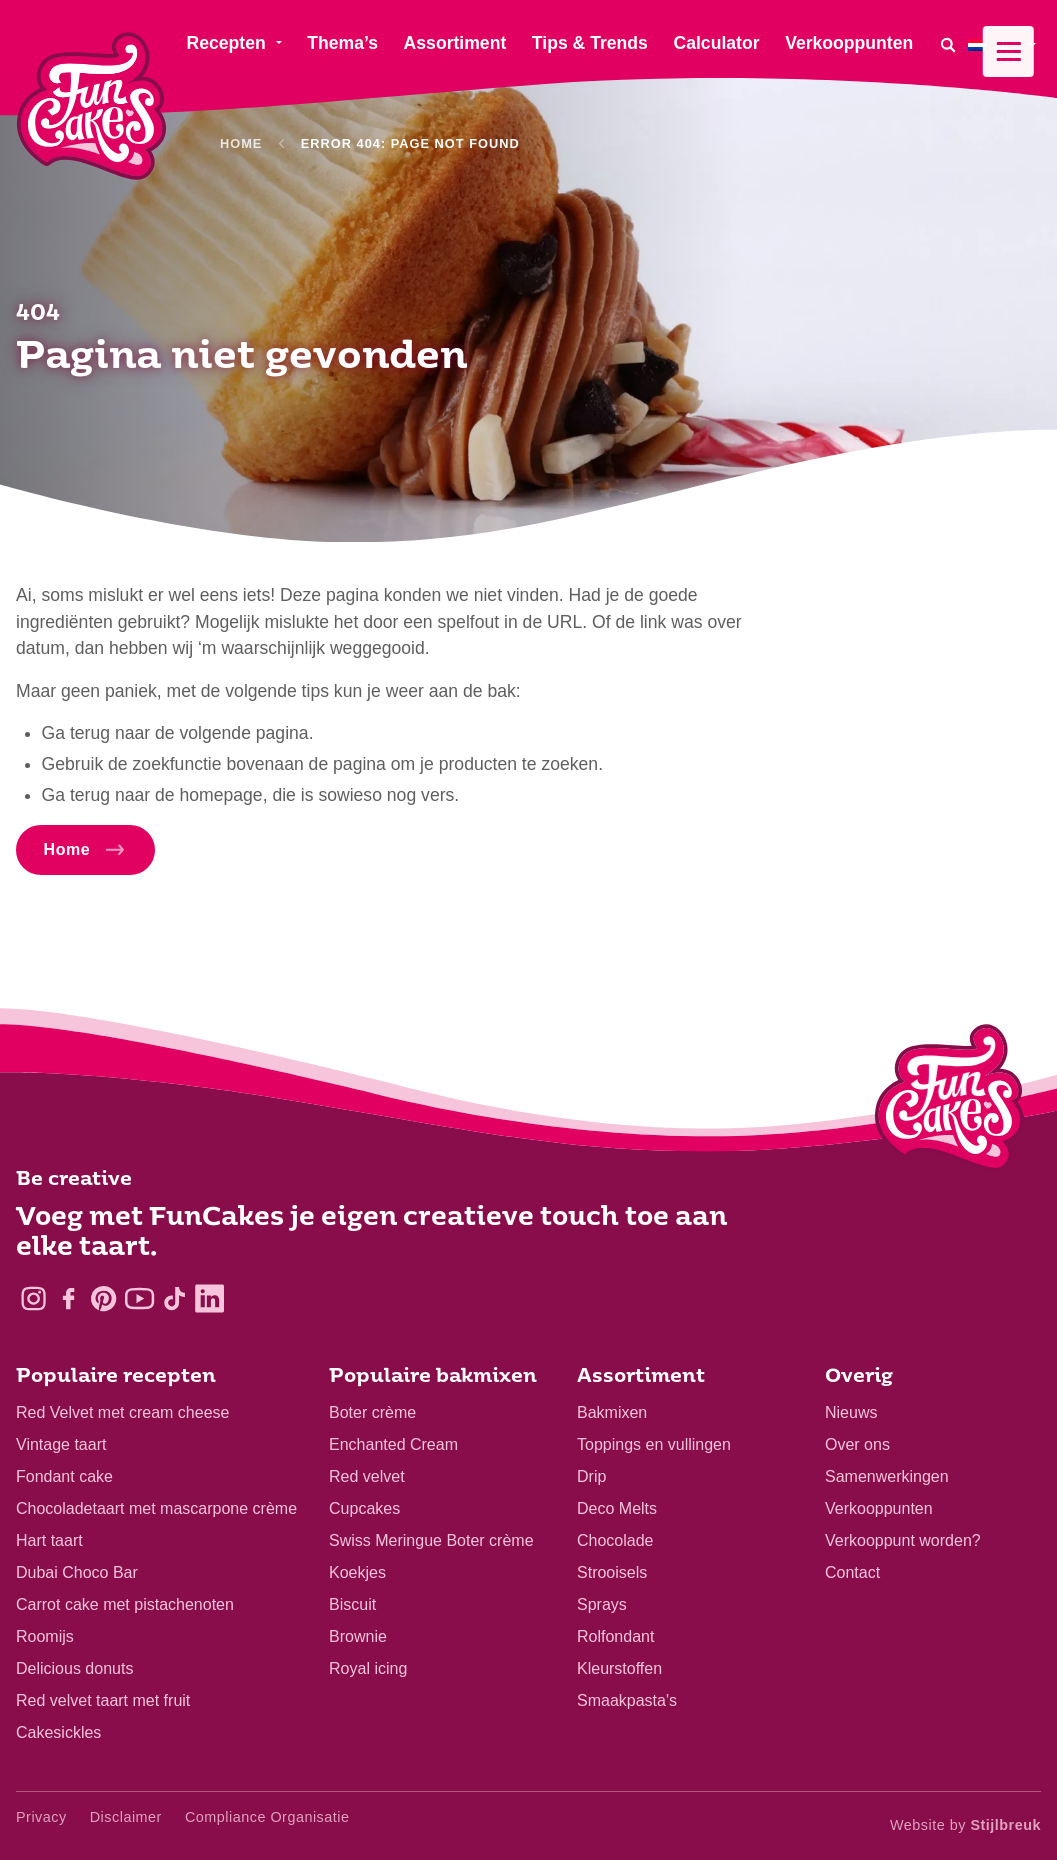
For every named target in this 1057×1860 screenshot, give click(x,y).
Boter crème (372, 1412)
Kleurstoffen (619, 1668)
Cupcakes (364, 1508)
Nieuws (851, 1412)
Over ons (857, 1444)
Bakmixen (612, 1412)
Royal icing (368, 1668)
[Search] (948, 44)
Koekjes (357, 1572)
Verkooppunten (879, 1508)
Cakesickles (58, 1732)
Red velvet (367, 1476)
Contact (852, 1572)
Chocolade (615, 1540)
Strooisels (612, 1572)
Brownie (358, 1636)
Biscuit (352, 1604)
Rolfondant (615, 1636)
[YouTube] (139, 1298)
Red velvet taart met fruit (103, 1700)
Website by (965, 1825)
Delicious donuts (74, 1668)
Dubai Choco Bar (77, 1572)
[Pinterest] (103, 1298)
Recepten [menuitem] (225, 43)
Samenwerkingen (887, 1476)
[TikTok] (174, 1298)
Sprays (602, 1604)
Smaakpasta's (627, 1700)
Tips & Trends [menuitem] (590, 43)
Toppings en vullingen (654, 1444)
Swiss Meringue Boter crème (431, 1540)
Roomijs (45, 1636)
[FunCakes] (91, 106)
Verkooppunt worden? (903, 1540)
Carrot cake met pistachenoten (125, 1604)
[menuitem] (1004, 44)
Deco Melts (617, 1508)
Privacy (41, 1817)
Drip (591, 1476)
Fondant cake (64, 1476)
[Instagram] (33, 1298)
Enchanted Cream (393, 1444)
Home (241, 143)
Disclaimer (126, 1817)
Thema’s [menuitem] (342, 43)
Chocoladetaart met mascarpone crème (156, 1508)
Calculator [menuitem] (716, 43)
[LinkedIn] (209, 1298)
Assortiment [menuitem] (455, 43)
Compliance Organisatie (267, 1817)
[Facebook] (68, 1298)
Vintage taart (61, 1444)
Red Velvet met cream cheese (122, 1412)
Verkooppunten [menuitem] (849, 43)
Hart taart (49, 1540)
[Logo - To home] (949, 1102)
